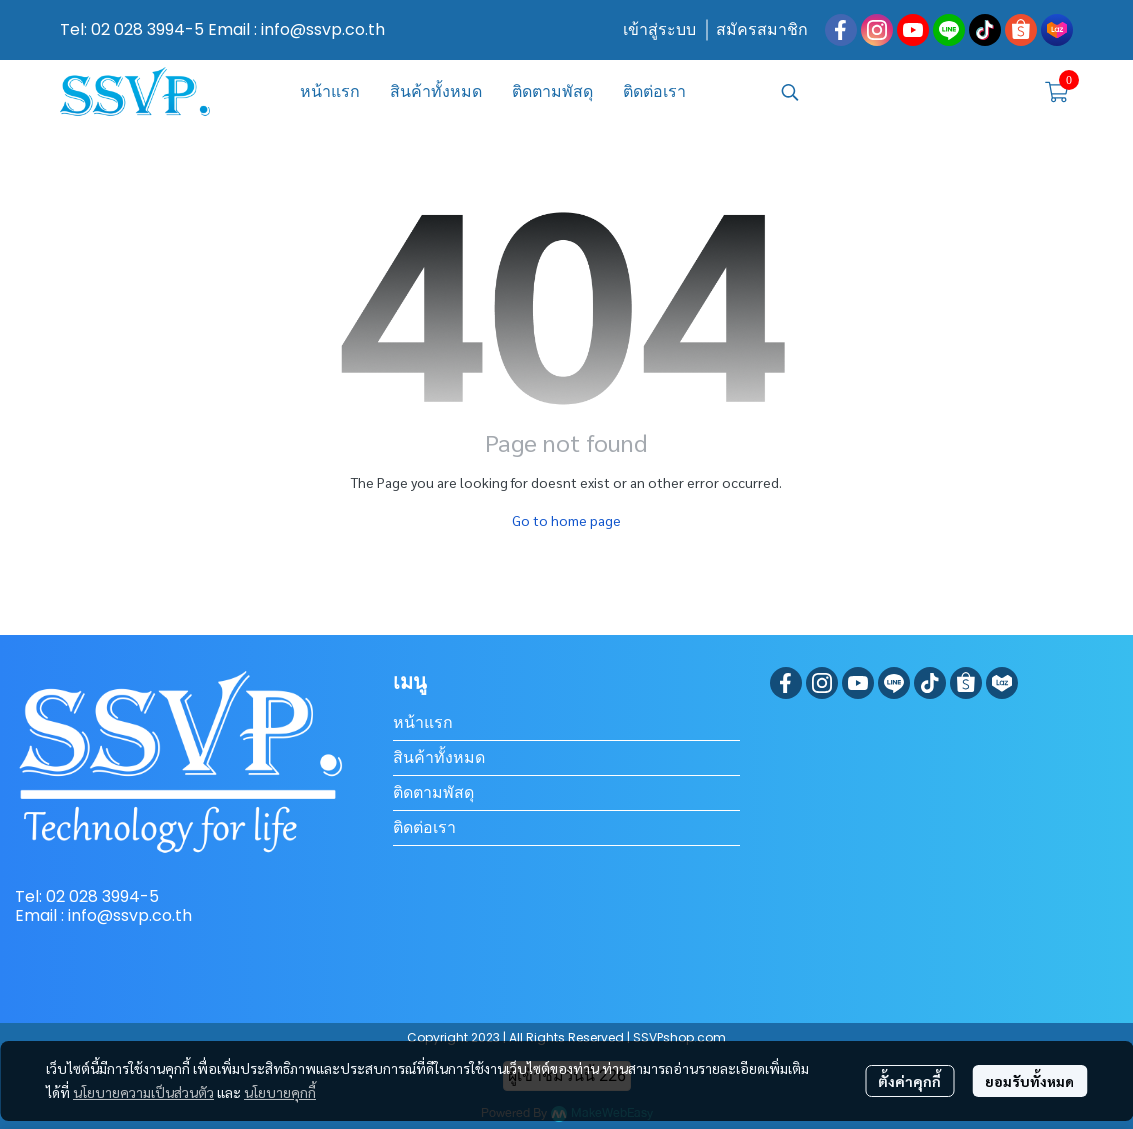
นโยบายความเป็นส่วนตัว (143, 1092)
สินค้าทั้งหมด (439, 757)
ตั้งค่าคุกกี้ (909, 1081)
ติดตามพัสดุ (433, 792)
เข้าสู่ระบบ (659, 29)
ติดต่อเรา (424, 827)
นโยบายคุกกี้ (280, 1092)
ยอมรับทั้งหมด (1029, 1081)
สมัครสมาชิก (762, 29)
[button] (901, 92)
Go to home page (566, 520)
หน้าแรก (423, 722)
